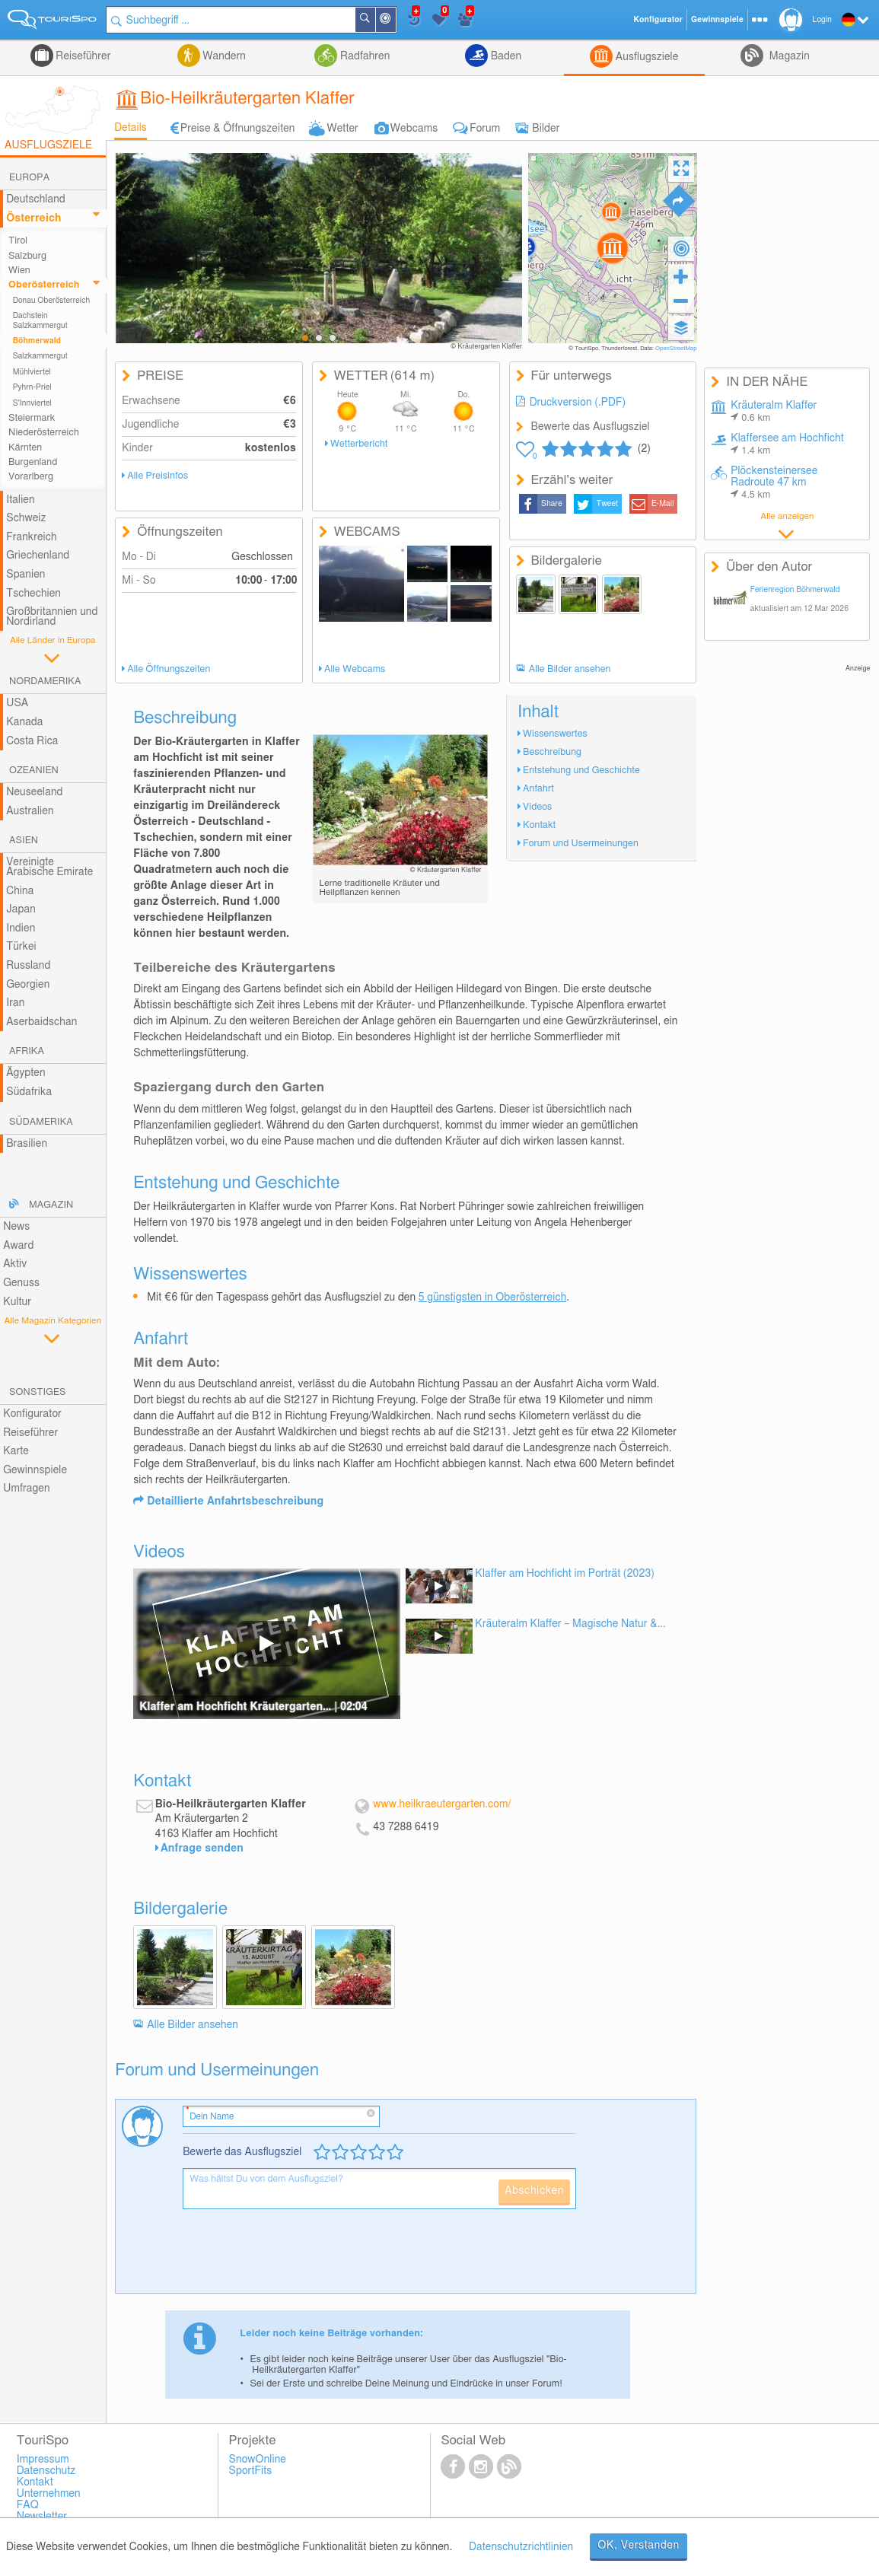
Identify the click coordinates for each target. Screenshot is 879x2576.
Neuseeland (34, 792)
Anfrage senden (202, 1848)
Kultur (17, 1302)
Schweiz (26, 518)
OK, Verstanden (638, 2545)
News (16, 1226)
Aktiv (15, 1264)
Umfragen (26, 1488)
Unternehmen (49, 2493)
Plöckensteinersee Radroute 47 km (774, 483)
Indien (20, 928)
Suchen (374, 19)
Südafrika (29, 1092)
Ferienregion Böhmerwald (795, 590)
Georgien (27, 984)
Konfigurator (32, 1414)
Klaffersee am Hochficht (787, 444)
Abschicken (534, 2191)
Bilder (545, 128)
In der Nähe (395, 21)
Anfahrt (538, 789)
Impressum (43, 2459)
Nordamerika (45, 681)
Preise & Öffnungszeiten (237, 128)
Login (822, 20)
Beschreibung (552, 752)
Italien (20, 500)
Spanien (25, 574)
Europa (29, 178)
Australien (29, 811)
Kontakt (539, 825)
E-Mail (662, 504)
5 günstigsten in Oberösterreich (493, 1297)
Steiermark (31, 418)
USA (17, 703)
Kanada (24, 722)
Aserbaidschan (41, 1022)
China (19, 891)
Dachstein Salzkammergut (40, 320)
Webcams (414, 128)
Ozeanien (34, 770)
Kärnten (25, 448)
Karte (16, 1451)
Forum (485, 128)
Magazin (788, 56)
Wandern (223, 56)
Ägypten (25, 1073)
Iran (15, 1003)
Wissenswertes (555, 734)
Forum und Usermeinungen (581, 844)
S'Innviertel (32, 403)
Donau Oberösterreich (52, 300)
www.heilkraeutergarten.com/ (442, 1804)
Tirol (17, 241)
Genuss (21, 1283)
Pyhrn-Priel (32, 387)
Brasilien (26, 1143)
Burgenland (32, 462)
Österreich (33, 218)
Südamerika (41, 1122)
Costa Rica (32, 741)
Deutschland (35, 199)
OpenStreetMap (676, 348)
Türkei (21, 946)
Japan (21, 909)
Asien (23, 840)
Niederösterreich (43, 433)
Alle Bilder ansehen (570, 669)
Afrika (26, 1051)
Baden (504, 56)
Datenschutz (46, 2471)
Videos (537, 807)
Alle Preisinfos (157, 476)
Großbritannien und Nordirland (51, 617)
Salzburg (27, 256)
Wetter (342, 128)
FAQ (28, 2505)
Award (18, 1245)
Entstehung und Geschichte (581, 770)
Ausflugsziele (645, 57)
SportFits (250, 2471)
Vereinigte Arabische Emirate (49, 867)
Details (130, 128)
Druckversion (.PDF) (578, 402)
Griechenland (37, 555)
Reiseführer (82, 56)
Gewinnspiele (35, 1470)
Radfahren (363, 56)
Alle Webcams (354, 669)
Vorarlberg (30, 477)
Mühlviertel (32, 372)
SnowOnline (257, 2459)
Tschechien (33, 593)
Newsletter (42, 2516)
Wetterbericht (358, 444)
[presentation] (298, 2257)
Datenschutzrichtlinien (521, 2547)
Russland (28, 965)
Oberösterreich (43, 285)
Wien (19, 270)
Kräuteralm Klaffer (774, 411)
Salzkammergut (40, 356)
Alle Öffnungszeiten (168, 669)
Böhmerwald (37, 341)
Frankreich (31, 537)
